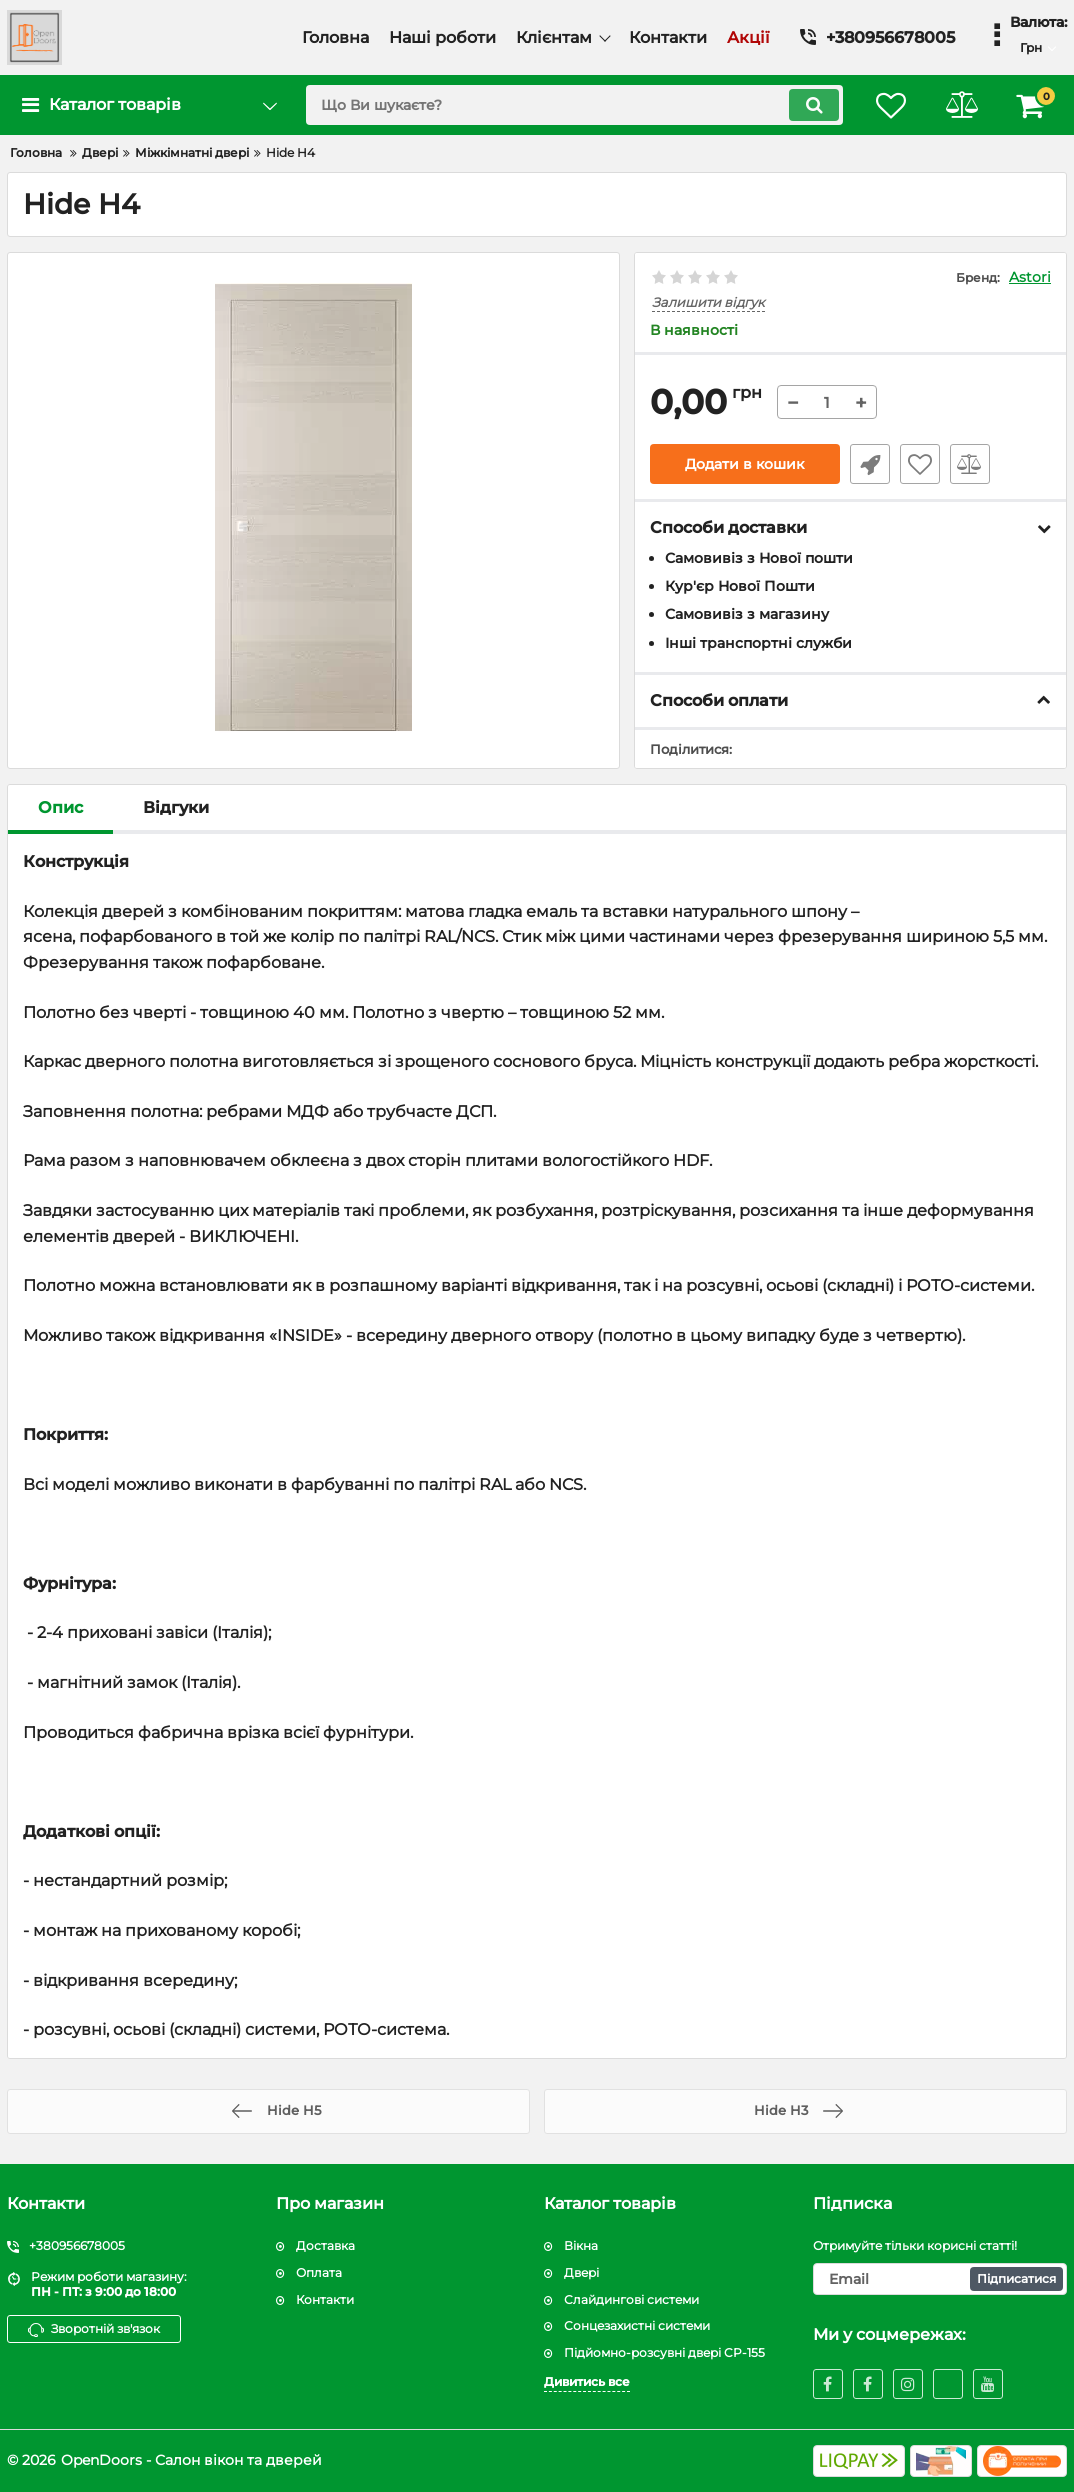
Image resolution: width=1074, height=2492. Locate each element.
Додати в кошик (744, 464)
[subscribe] (940, 2279)
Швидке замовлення (870, 464)
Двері (581, 2272)
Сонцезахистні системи (637, 2325)
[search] (574, 105)
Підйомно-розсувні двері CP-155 (664, 2352)
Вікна (581, 2245)
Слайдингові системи (631, 2299)
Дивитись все (587, 2381)
